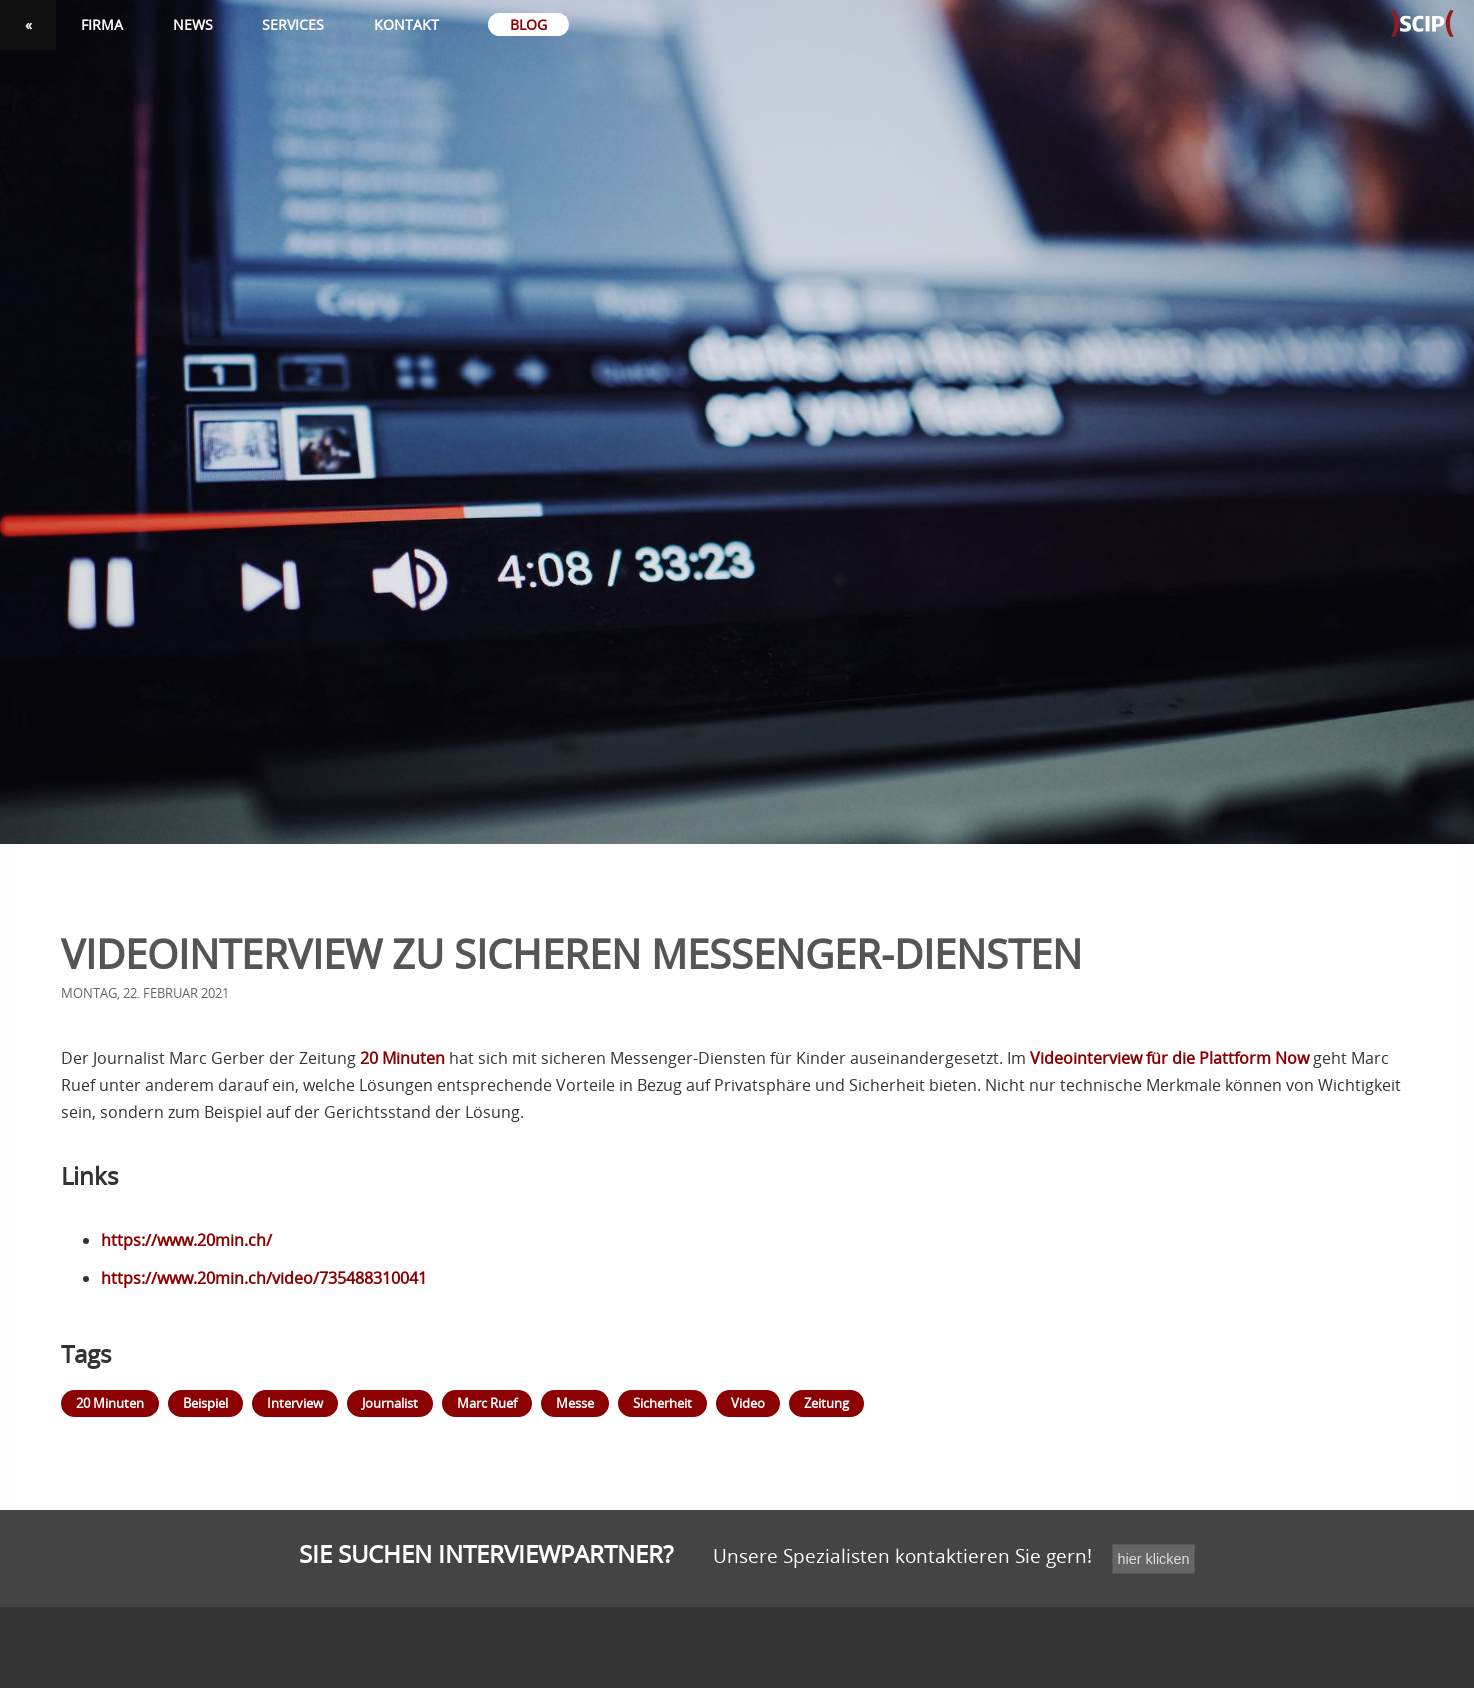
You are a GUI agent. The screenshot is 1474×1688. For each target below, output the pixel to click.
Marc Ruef (487, 1403)
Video (748, 1403)
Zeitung (826, 1403)
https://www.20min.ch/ (186, 1240)
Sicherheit (662, 1403)
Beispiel (205, 1403)
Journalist (390, 1403)
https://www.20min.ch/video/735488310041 (264, 1278)
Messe (575, 1403)
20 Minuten (402, 1058)
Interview (295, 1403)
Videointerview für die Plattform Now (1169, 1058)
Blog (528, 24)
